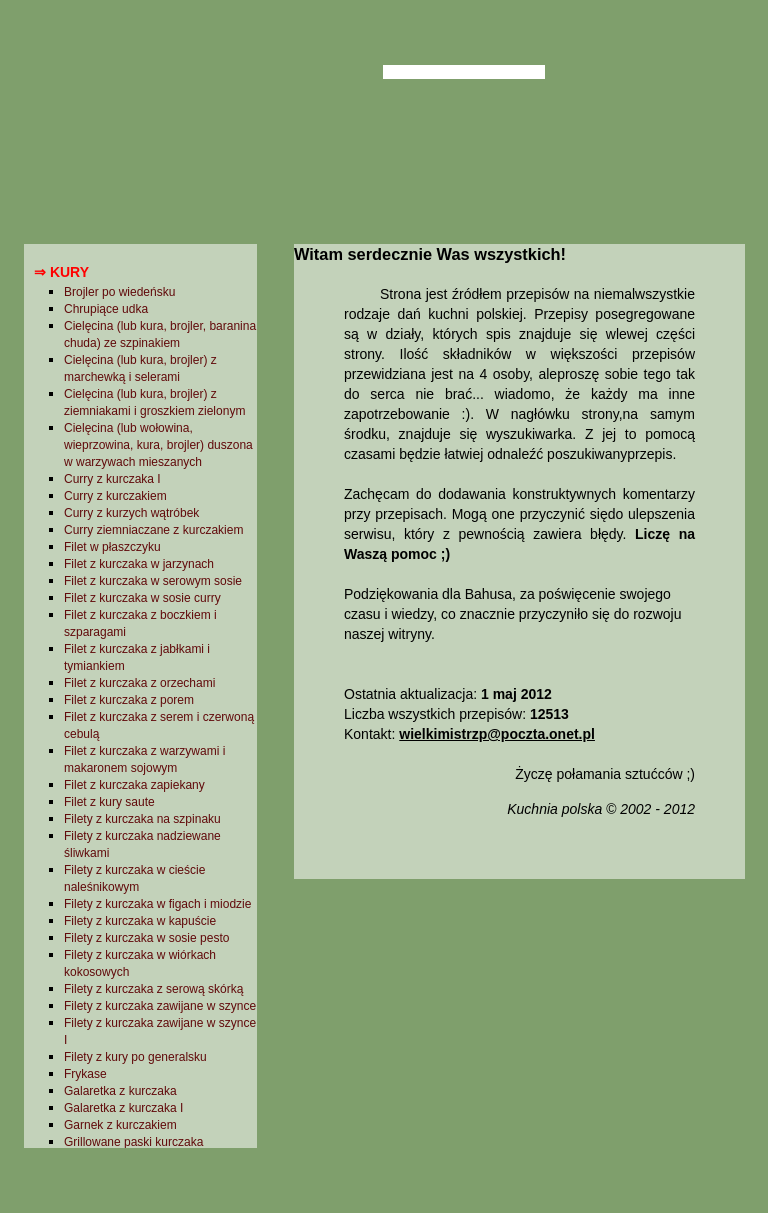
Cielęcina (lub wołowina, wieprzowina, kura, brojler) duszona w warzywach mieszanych (158, 445)
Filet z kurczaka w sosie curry (142, 598)
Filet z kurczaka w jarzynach (139, 564)
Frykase (85, 1074)
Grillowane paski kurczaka (133, 1142)
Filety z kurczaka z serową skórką (153, 989)
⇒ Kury (61, 272)
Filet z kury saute (109, 802)
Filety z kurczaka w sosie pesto (146, 938)
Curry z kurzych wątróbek (131, 513)
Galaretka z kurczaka (120, 1091)
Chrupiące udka (106, 309)
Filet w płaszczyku (112, 547)
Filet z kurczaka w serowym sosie (153, 581)
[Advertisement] (519, 1043)
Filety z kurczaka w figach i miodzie (157, 904)
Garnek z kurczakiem (120, 1125)
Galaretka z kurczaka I (123, 1108)
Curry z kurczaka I (112, 479)
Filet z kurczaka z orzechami (139, 683)
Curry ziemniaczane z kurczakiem (153, 530)
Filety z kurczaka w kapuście (140, 921)
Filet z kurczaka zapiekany (134, 785)
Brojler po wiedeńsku (119, 292)
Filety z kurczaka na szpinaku (142, 819)
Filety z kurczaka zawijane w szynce (160, 1006)
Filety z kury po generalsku (135, 1057)
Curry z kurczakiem (115, 496)
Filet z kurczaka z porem (129, 700)
